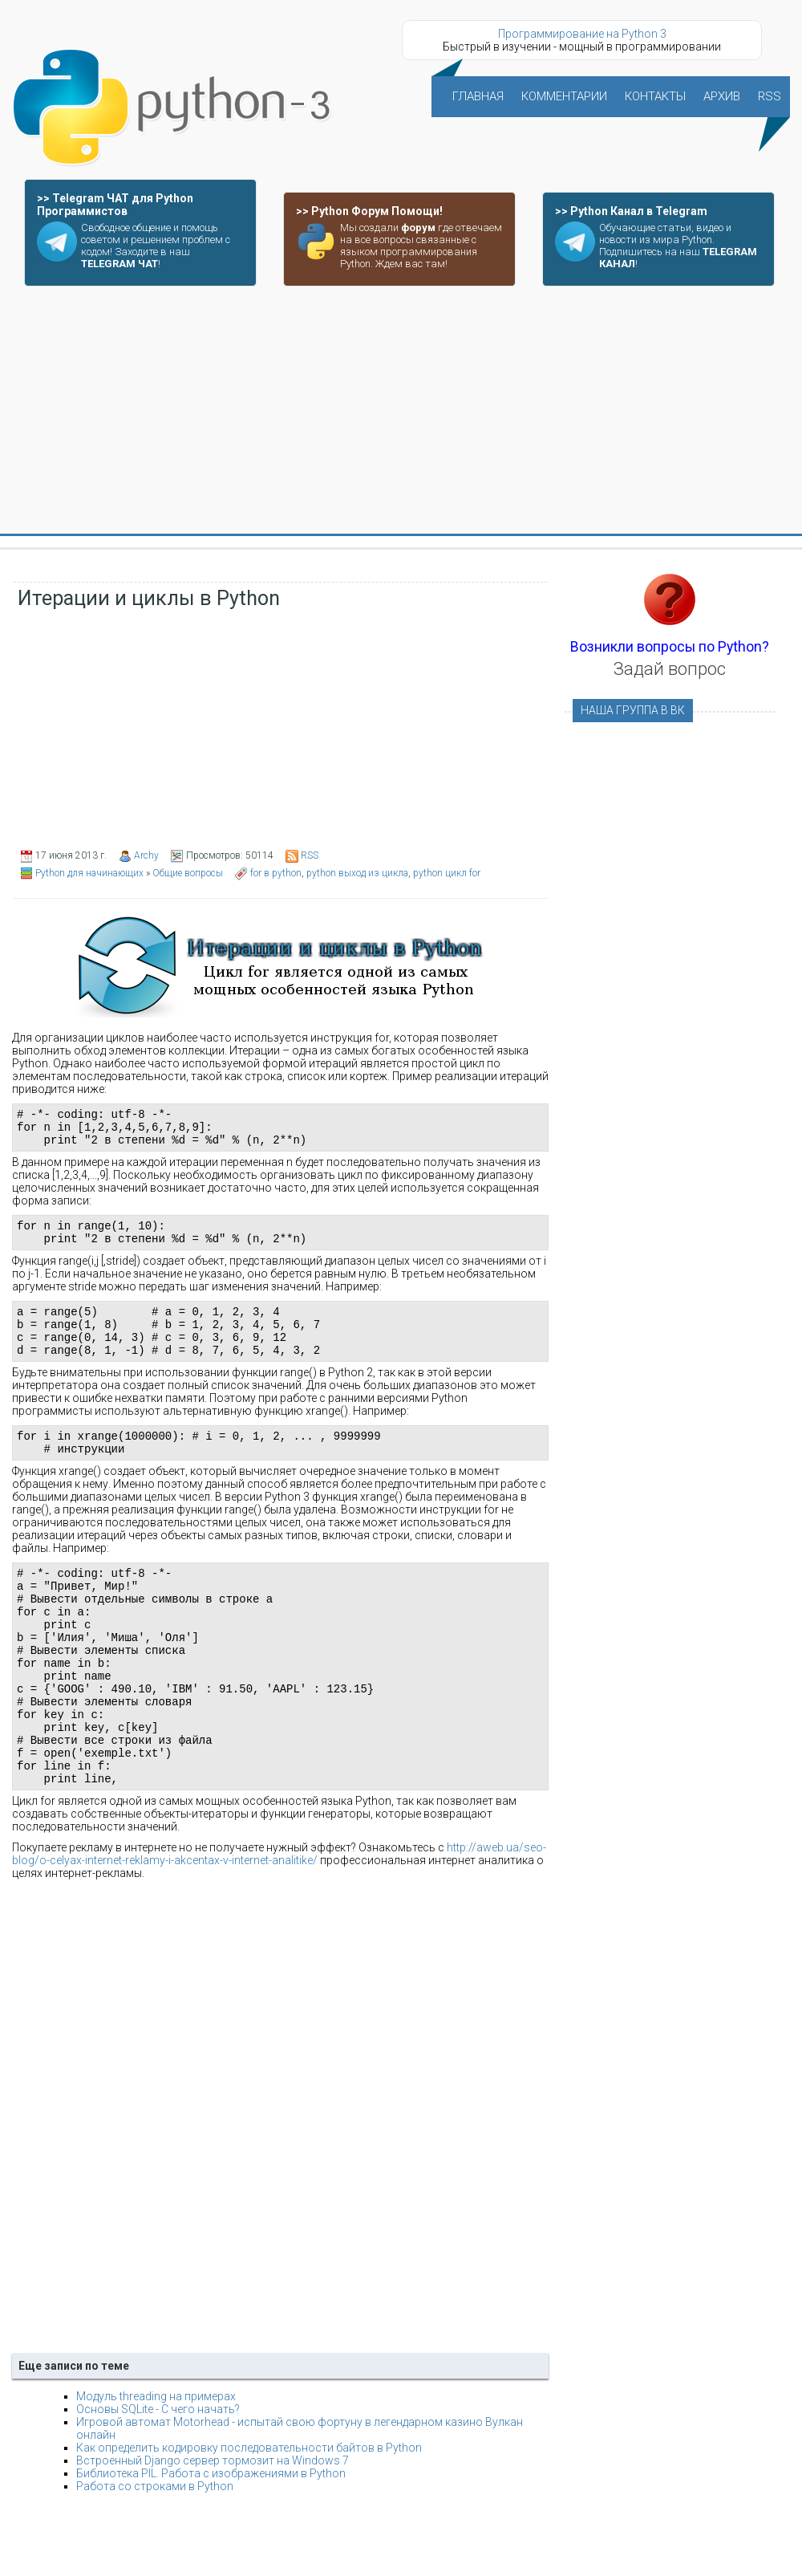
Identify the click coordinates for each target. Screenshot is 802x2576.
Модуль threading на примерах (156, 2463)
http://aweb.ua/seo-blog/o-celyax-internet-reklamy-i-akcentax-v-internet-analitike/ (279, 1921)
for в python (276, 873)
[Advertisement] (401, 411)
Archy (146, 855)
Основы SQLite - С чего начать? (158, 2476)
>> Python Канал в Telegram (631, 211)
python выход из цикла (357, 873)
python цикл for (446, 873)
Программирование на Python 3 (582, 33)
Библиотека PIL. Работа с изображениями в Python (211, 2540)
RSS (309, 855)
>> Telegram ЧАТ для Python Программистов (115, 204)
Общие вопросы (187, 873)
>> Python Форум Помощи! (369, 211)
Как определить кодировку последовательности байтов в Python (249, 2515)
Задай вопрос (670, 669)
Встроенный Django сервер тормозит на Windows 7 (212, 2527)
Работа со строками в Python (154, 2553)
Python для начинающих (89, 873)
